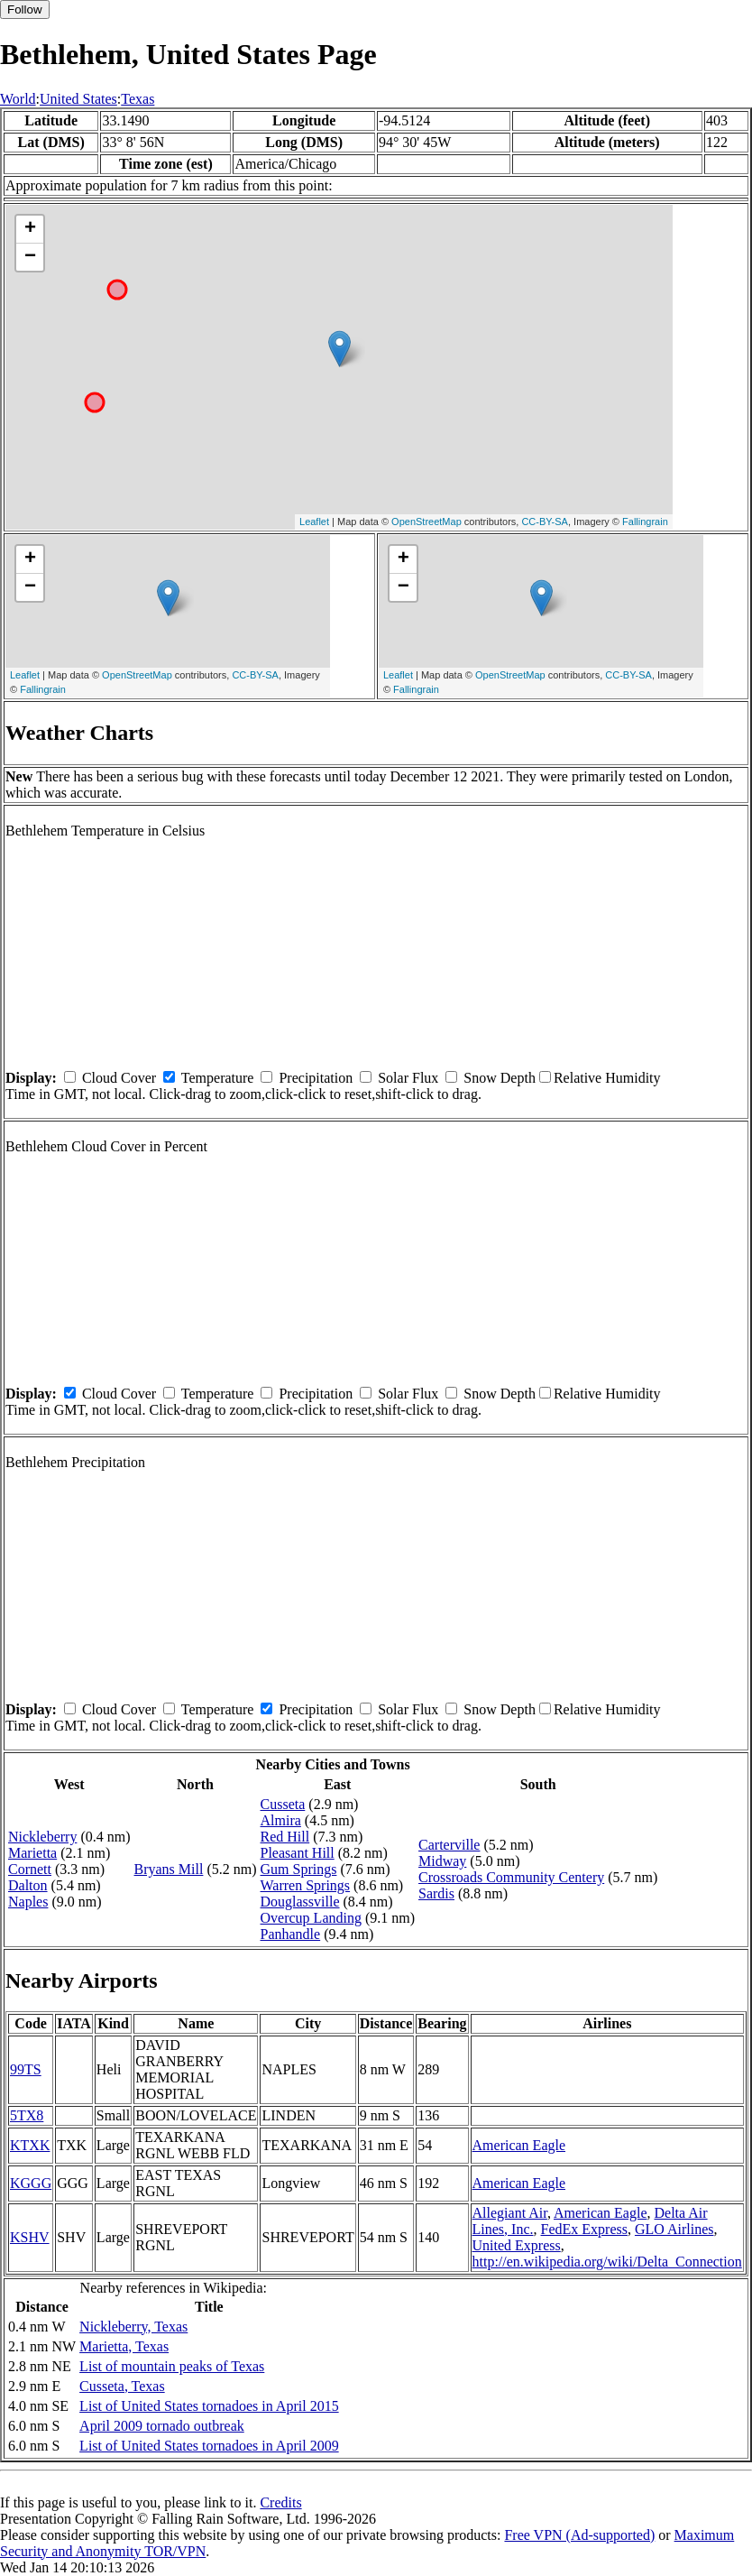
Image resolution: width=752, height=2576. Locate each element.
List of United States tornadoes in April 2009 (209, 2445)
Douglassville (300, 1901)
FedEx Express (584, 2229)
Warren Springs (306, 1885)
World (18, 98)
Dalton (28, 1885)
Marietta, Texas (124, 2346)
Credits (280, 2502)
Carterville (449, 1844)
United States (78, 98)
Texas (137, 98)
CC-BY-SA (544, 521)
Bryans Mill (169, 1869)
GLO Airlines (674, 2229)
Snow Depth (499, 1077)
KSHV (30, 2237)
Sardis (436, 1893)
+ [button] (30, 229)
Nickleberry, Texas (133, 2326)
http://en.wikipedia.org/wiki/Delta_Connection (607, 2261)
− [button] (30, 257)
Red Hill (285, 1836)
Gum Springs (299, 1869)
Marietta (32, 1852)
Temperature (217, 1077)
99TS (25, 2069)
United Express (516, 2245)
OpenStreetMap (426, 521)
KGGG (30, 2183)
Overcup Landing (311, 1917)
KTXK (30, 2145)
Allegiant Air (509, 2213)
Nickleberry (42, 1836)
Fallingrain (645, 521)
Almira (281, 1820)
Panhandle (291, 1934)
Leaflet (314, 521)
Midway (442, 1861)
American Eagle (519, 2145)
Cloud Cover (119, 1077)
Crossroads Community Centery (511, 1877)
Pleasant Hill (298, 1852)
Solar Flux (408, 1077)
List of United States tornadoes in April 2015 (209, 2406)
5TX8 (26, 2115)
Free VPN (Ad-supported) (579, 2535)
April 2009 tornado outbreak (161, 2425)
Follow (24, 9)
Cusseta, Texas (122, 2386)
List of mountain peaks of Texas (171, 2366)
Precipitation (316, 1077)
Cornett (29, 1869)
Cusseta (283, 1804)
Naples (28, 1901)
